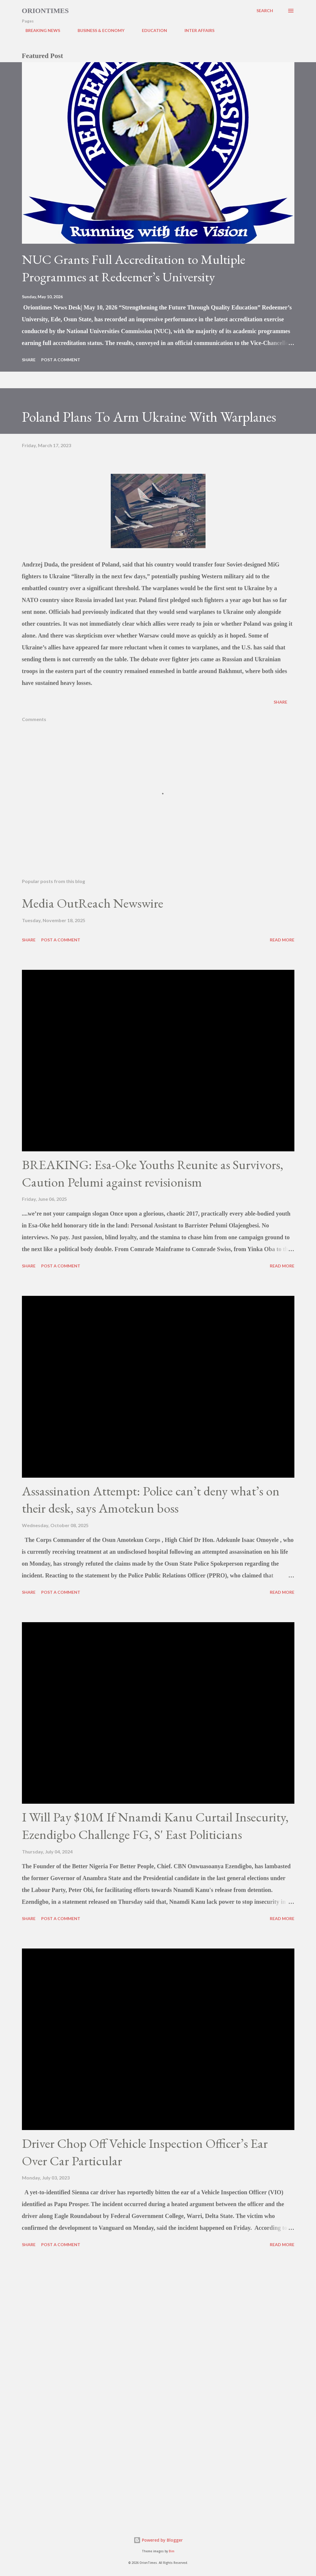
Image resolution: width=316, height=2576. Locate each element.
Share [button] (29, 359)
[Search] (264, 10)
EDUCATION (150, 30)
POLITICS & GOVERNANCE (255, 30)
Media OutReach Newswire (92, 903)
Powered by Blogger (158, 2540)
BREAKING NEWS (39, 30)
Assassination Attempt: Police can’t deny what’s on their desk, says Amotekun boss (151, 1499)
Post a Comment (60, 359)
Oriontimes (45, 11)
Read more (282, 939)
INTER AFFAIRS (196, 30)
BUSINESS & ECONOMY (97, 30)
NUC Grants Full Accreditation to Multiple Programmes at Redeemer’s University (133, 268)
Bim (171, 2551)
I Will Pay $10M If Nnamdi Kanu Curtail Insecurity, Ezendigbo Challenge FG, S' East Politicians (155, 1825)
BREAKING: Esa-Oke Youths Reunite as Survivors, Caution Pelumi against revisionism (152, 1173)
